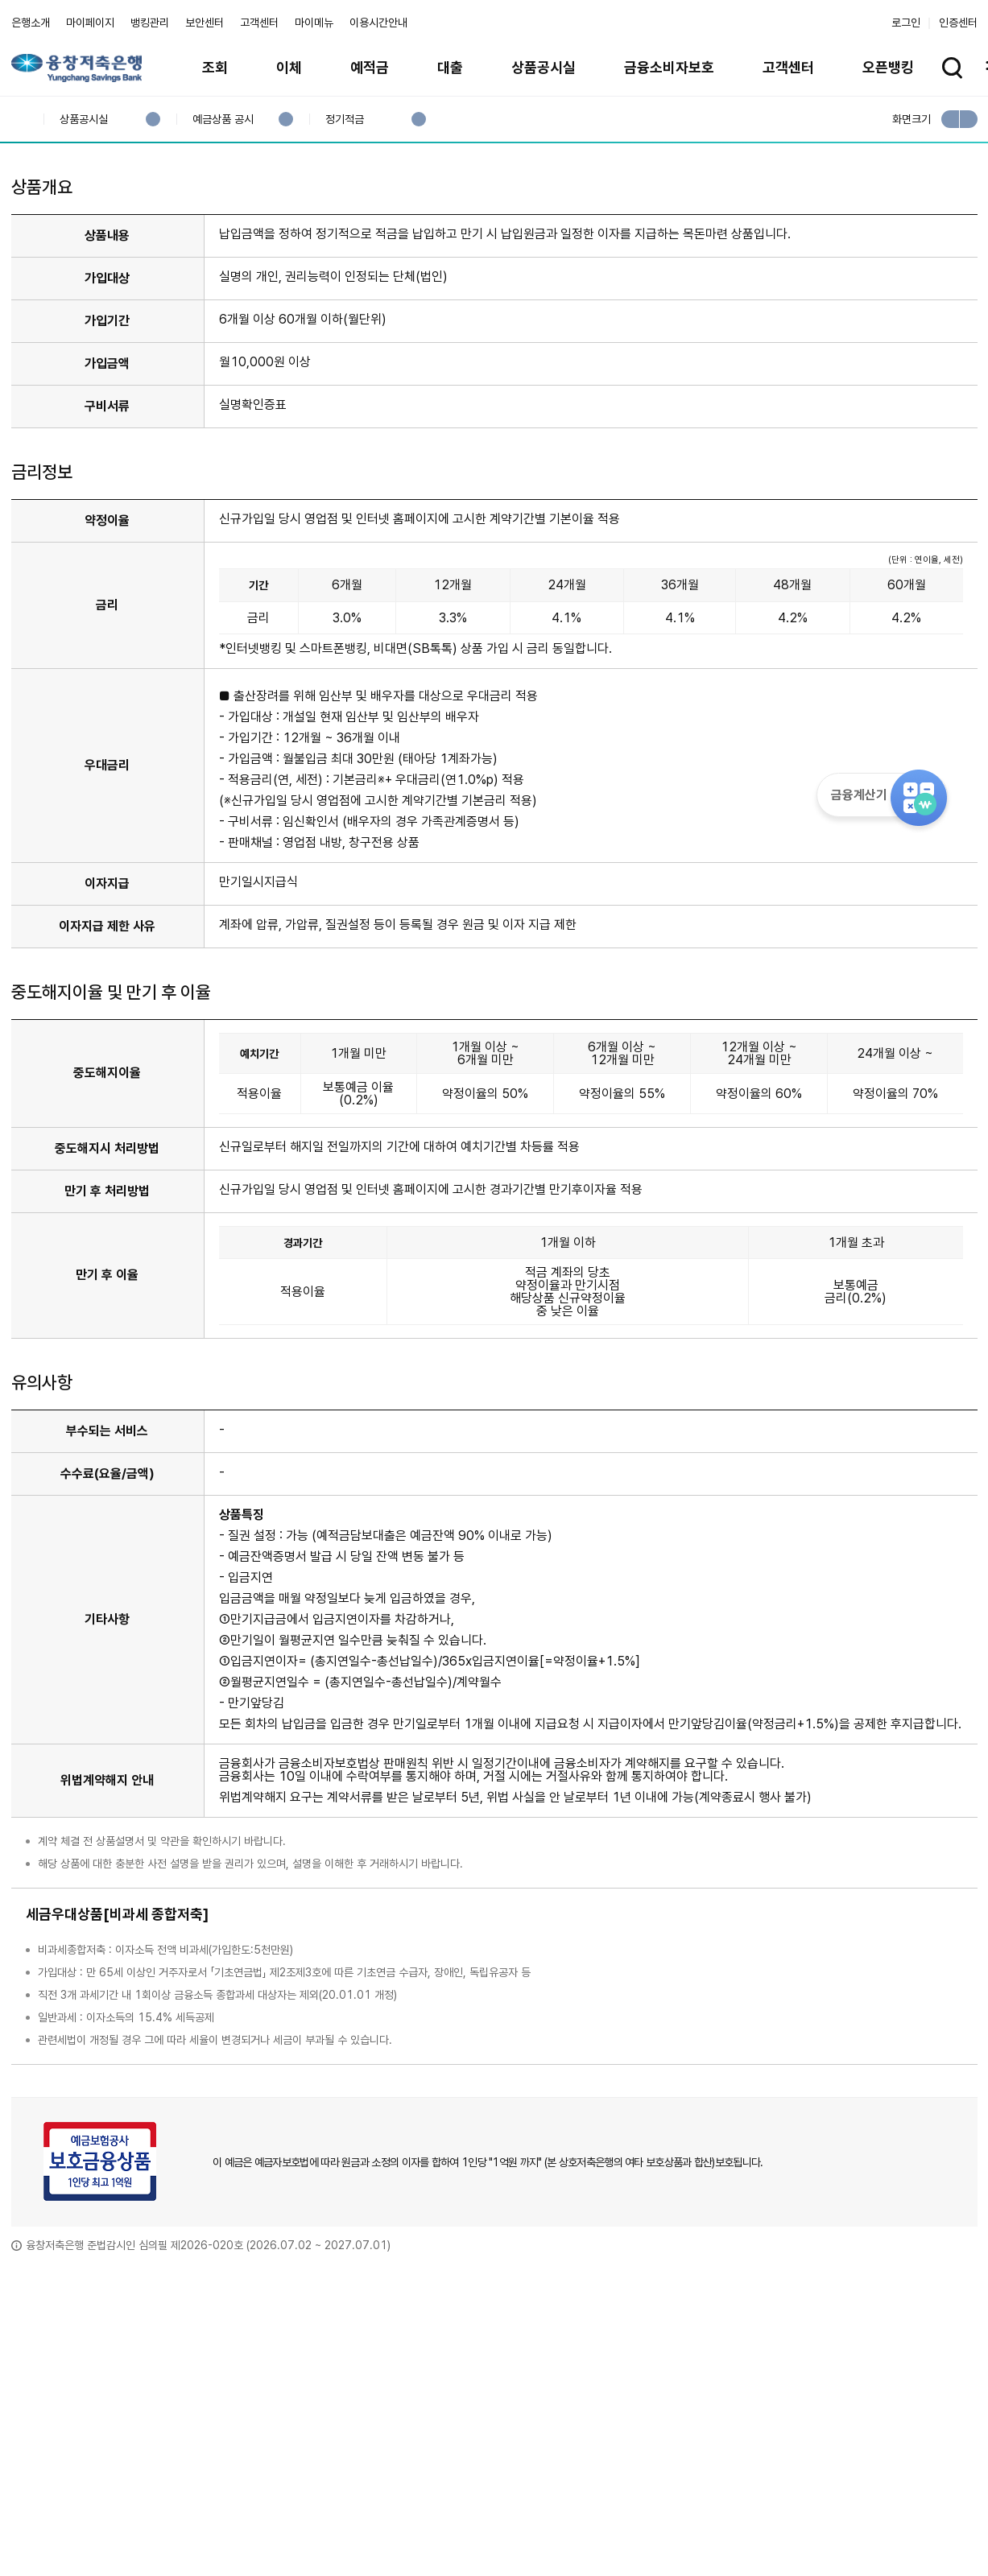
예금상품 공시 (223, 119)
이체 (289, 67)
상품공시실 (543, 67)
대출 (450, 67)
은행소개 (30, 23)
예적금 (369, 67)
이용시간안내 (378, 23)
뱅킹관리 (149, 23)
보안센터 (204, 23)
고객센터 (259, 23)
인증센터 (958, 23)
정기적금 (344, 119)
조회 (215, 67)
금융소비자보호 (669, 67)
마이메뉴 (314, 23)
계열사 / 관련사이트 (829, 2521)
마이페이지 (90, 23)
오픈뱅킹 (888, 67)
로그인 (905, 23)
